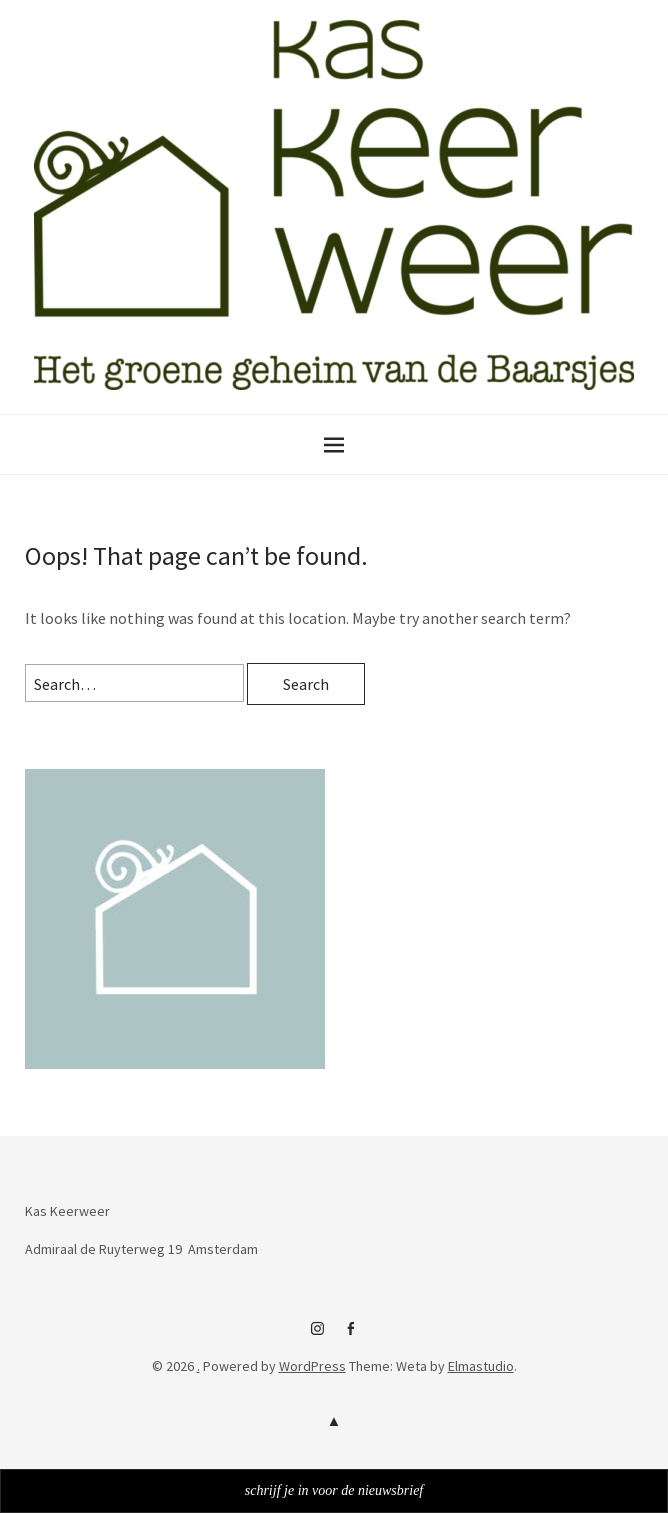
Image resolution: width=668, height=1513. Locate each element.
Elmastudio (481, 1366)
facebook (351, 1336)
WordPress (312, 1366)
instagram (318, 1336)
